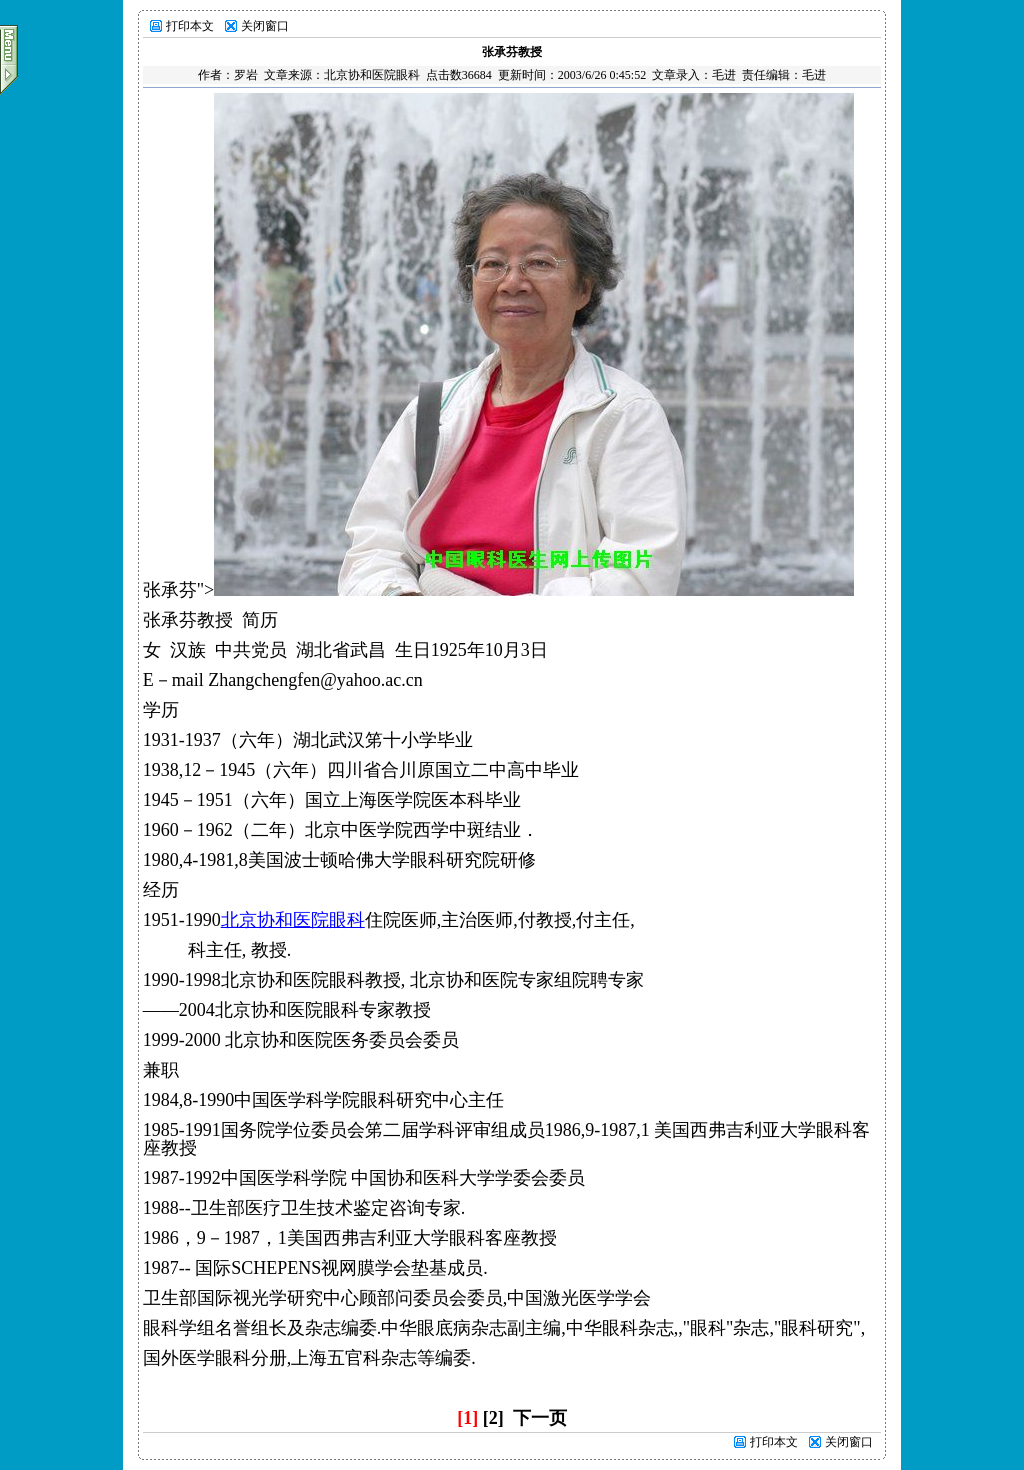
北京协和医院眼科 (372, 75)
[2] (493, 1418)
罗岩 (246, 75)
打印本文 (190, 26)
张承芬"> (499, 590)
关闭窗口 (265, 26)
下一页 (540, 1418)
